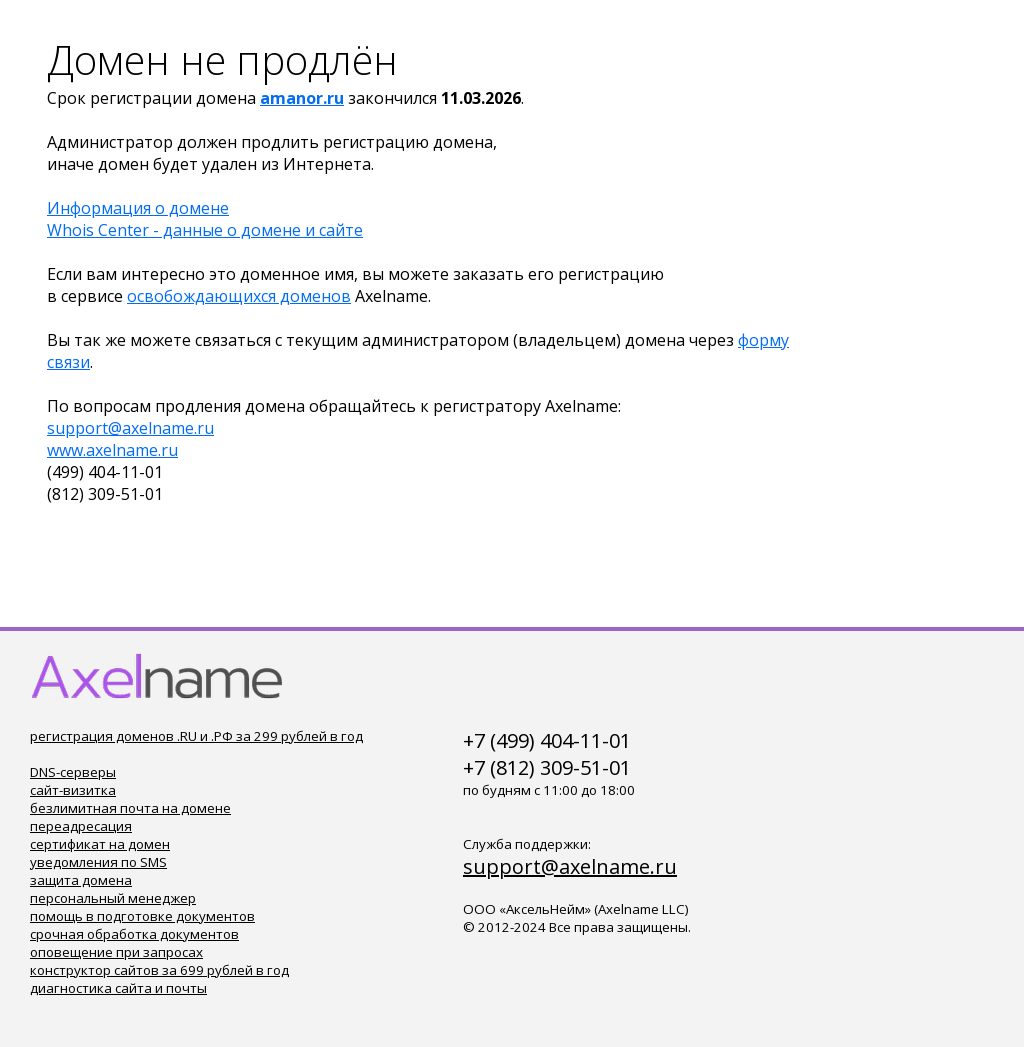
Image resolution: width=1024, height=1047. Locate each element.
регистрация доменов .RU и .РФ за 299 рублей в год (196, 736)
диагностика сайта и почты (118, 988)
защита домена (81, 880)
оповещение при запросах (116, 952)
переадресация (81, 826)
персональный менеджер (113, 898)
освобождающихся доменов (239, 296)
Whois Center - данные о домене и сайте (205, 230)
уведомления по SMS (98, 862)
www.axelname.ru (112, 450)
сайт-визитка (73, 790)
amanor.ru (302, 98)
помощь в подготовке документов (142, 916)
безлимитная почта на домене (130, 808)
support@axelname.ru (130, 428)
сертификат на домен (100, 844)
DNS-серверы (73, 772)
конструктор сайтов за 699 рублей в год (159, 970)
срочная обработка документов (134, 934)
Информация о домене (138, 208)
